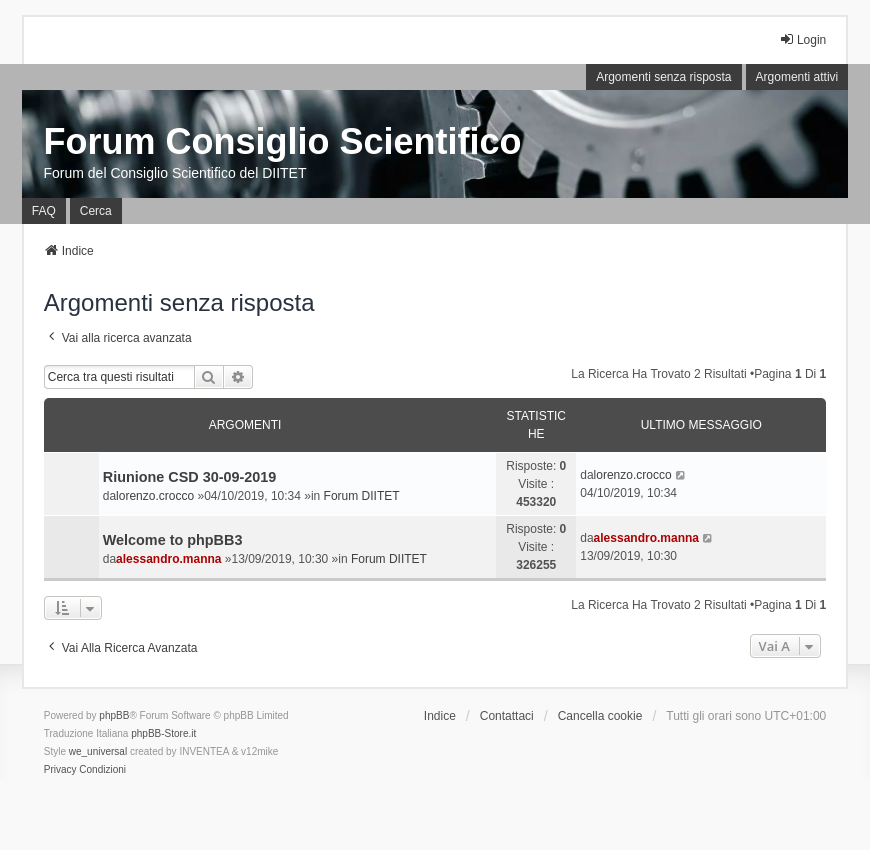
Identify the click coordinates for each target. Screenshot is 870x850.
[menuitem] (60, 770)
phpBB (114, 715)
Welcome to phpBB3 (173, 540)
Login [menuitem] (802, 39)
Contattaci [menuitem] (507, 716)
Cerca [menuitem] (96, 211)
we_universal (98, 751)
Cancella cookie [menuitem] (600, 716)
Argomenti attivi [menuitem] (797, 77)
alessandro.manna (168, 559)
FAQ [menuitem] (44, 211)
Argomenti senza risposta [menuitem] (663, 77)
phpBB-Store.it (163, 733)
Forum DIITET (362, 496)
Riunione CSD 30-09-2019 (190, 477)
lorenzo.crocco (155, 496)
